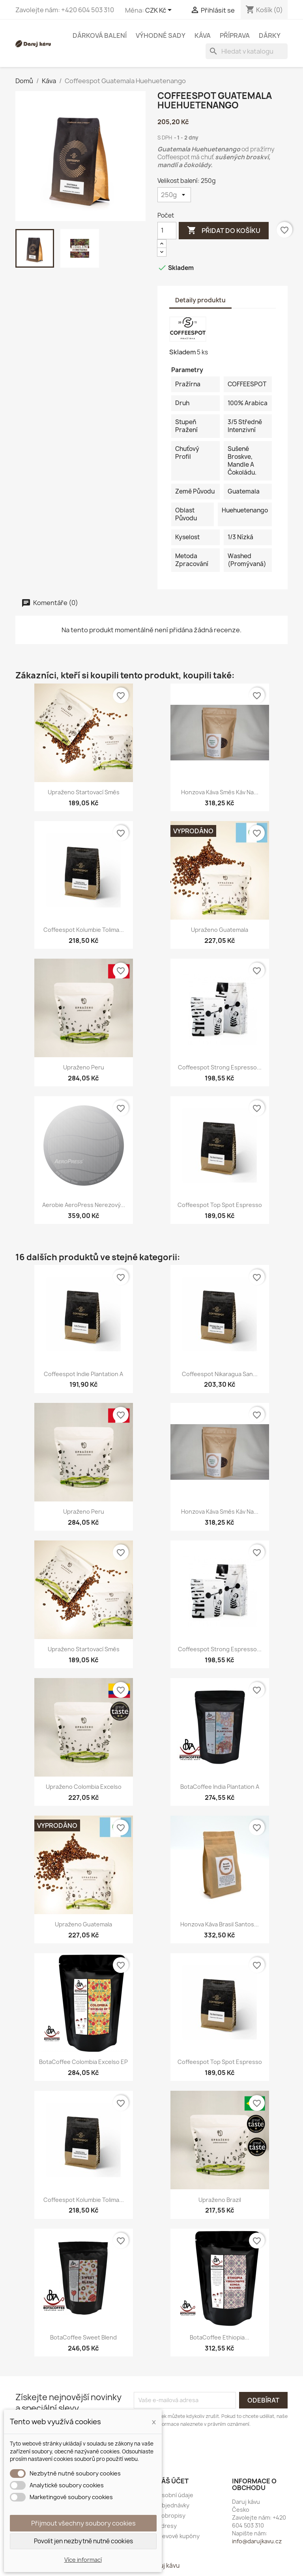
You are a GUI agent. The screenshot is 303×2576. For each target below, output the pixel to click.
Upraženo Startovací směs (84, 792)
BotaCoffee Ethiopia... (219, 2337)
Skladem (182, 352)
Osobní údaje (175, 2495)
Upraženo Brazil (219, 2199)
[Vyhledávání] (247, 51)
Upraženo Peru (83, 1067)
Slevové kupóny (178, 2536)
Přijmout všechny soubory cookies (83, 2523)
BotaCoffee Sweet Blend (83, 2337)
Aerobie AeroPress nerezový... (83, 1205)
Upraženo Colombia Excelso (84, 1786)
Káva (203, 35)
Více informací (83, 2559)
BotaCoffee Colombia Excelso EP (83, 2062)
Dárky (270, 35)
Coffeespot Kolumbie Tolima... (83, 929)
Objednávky (173, 2505)
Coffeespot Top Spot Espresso (220, 1205)
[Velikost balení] (174, 194)
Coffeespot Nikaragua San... (220, 1374)
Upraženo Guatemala (219, 929)
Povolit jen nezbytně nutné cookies (83, 2541)
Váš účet (173, 2481)
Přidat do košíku (223, 230)
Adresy (167, 2525)
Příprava (235, 35)
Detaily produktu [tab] (200, 300)
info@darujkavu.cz (257, 2541)
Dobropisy (171, 2515)
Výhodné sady (160, 35)
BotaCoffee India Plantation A (219, 1786)
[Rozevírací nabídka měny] (159, 10)
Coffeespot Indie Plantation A (83, 1374)
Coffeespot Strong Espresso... (220, 1067)
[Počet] (166, 230)
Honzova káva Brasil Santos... (219, 1924)
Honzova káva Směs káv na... (219, 792)
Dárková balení (100, 35)
